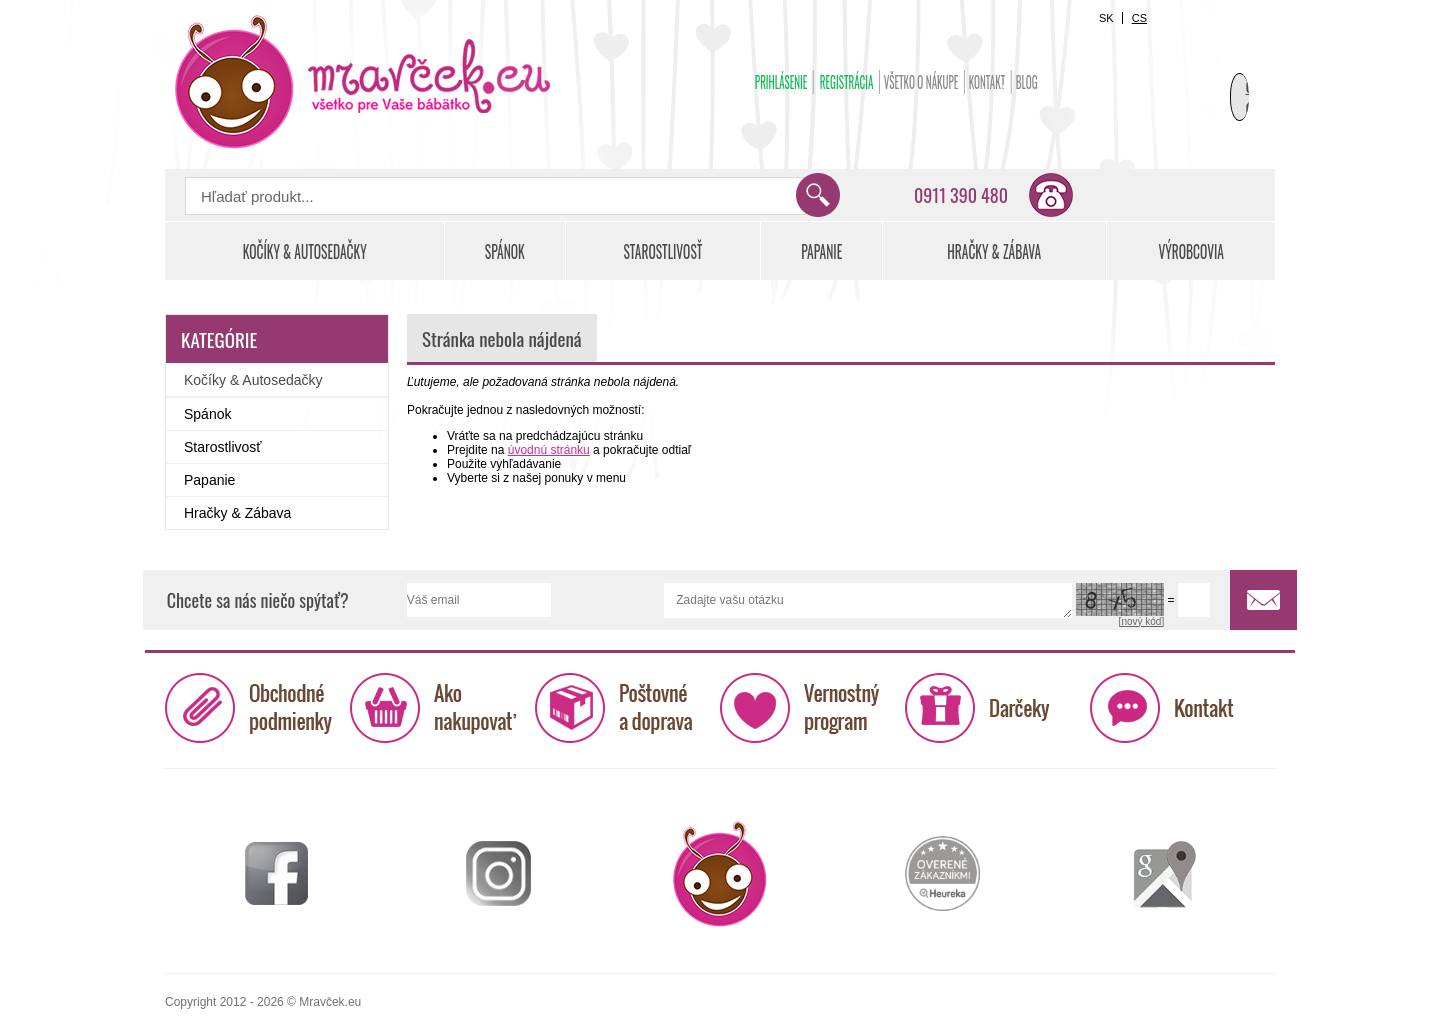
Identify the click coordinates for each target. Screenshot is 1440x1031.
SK (1106, 18)
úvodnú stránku (549, 450)
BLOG (1027, 82)
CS (1139, 18)
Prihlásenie (781, 82)
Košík (1225, 76)
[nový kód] (1142, 621)
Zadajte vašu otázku (868, 600)
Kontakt (987, 82)
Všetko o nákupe (921, 82)
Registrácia (847, 82)
